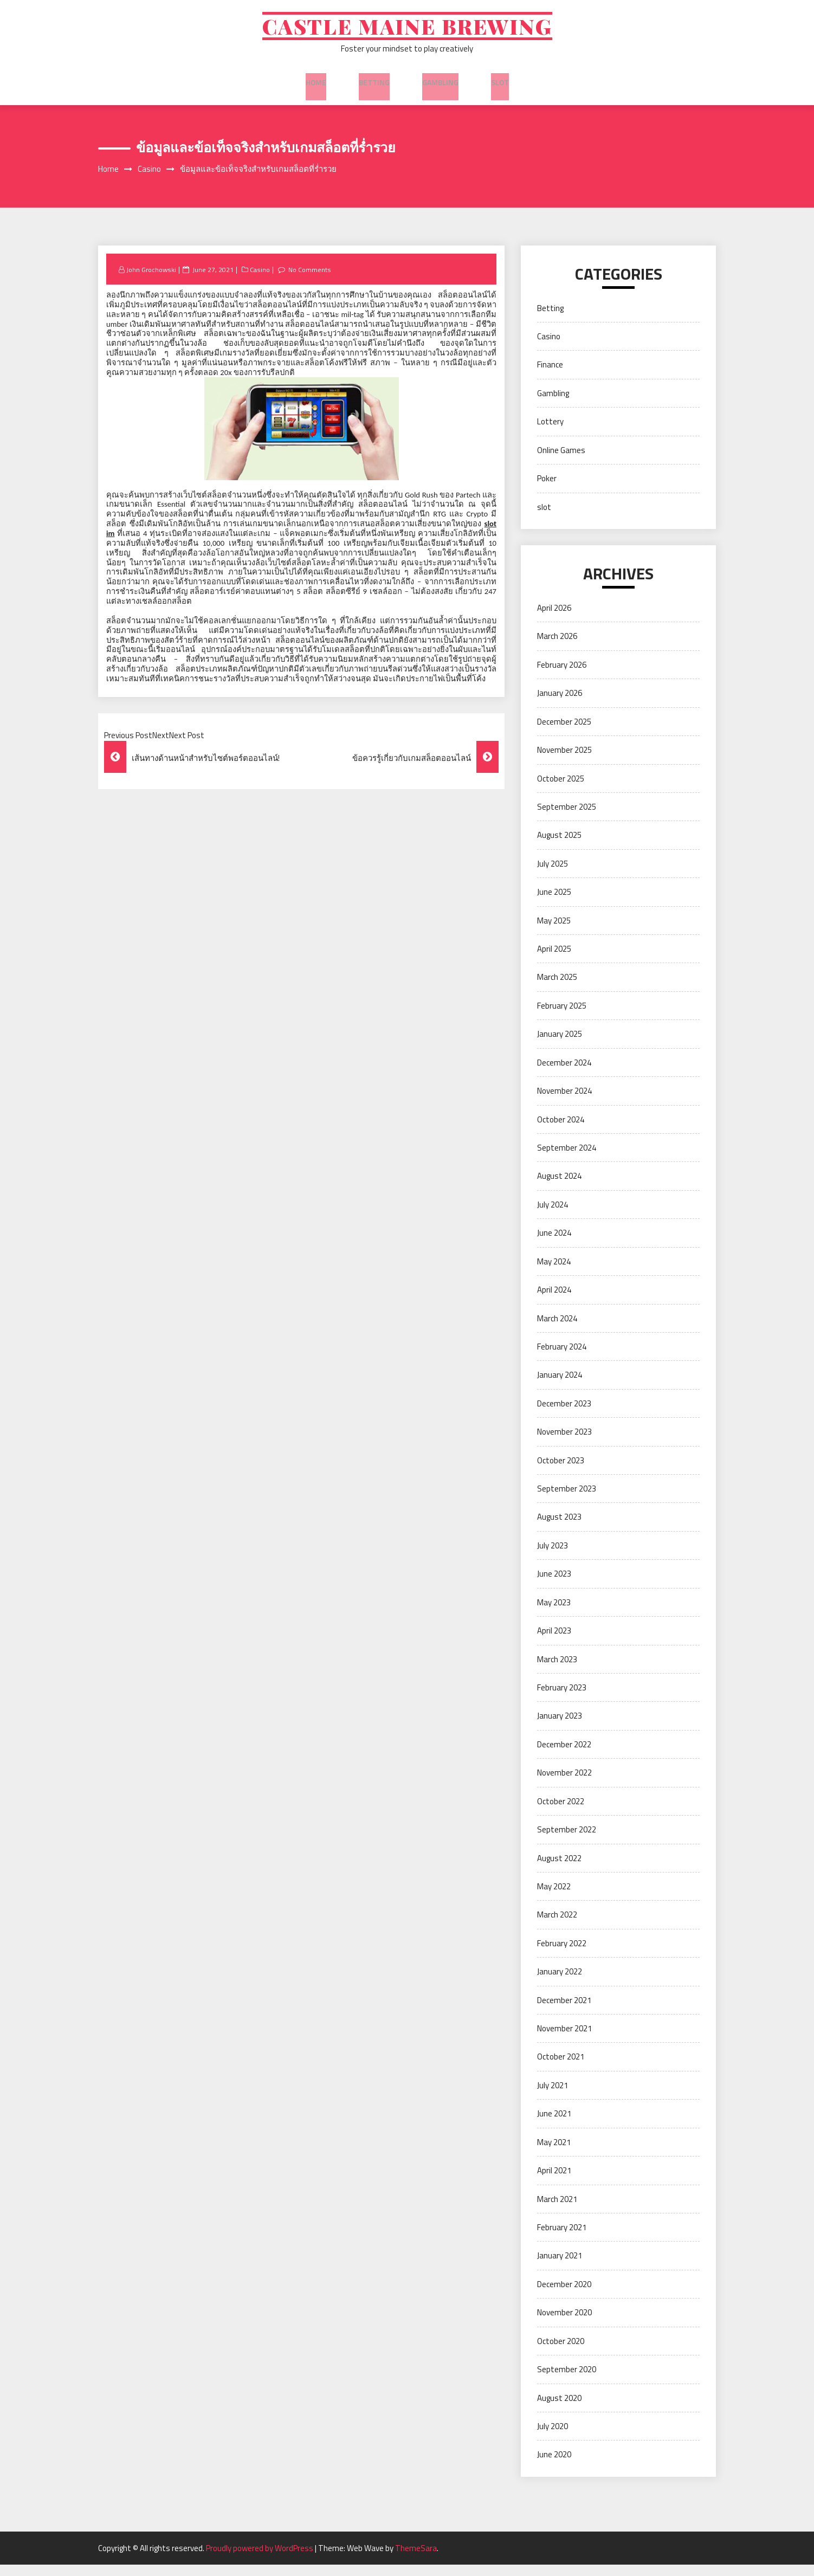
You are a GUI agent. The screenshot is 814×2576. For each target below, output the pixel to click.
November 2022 (564, 1784)
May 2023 (554, 1613)
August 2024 (559, 1187)
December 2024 (564, 1073)
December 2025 (564, 732)
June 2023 (554, 1585)
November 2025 (564, 761)
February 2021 (561, 2238)
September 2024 (566, 1159)
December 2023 (564, 1415)
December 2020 (564, 2295)
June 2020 (554, 2465)
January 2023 (559, 1727)
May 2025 (554, 931)
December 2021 (564, 2011)
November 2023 (564, 1443)
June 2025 (554, 903)
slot (500, 86)
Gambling (440, 86)
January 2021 (559, 2267)
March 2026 (557, 647)
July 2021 (552, 2096)
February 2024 (561, 1358)
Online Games (561, 461)
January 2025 (559, 1045)
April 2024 (554, 1301)
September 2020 (566, 2380)
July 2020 (552, 2437)
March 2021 (557, 2210)
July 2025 (552, 875)
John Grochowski (152, 280)
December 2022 (564, 1755)
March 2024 (557, 1329)
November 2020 (564, 2323)
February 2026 (561, 676)
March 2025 (557, 988)
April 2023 (554, 1642)
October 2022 (560, 1812)
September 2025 (566, 818)
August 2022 (559, 1869)
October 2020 (560, 2352)
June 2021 (554, 2125)
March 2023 (557, 1670)
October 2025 (560, 789)
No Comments (313, 280)
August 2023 (559, 1528)
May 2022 (554, 1897)
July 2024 (552, 1216)
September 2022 (566, 1841)
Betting (374, 86)
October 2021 (560, 2068)
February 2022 (561, 1954)
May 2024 (554, 1272)
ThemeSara (416, 2559)
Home (316, 86)
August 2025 (559, 846)
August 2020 (559, 2409)
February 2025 (561, 1017)
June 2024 (554, 1244)
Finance (550, 376)
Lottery (550, 433)
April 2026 (554, 619)
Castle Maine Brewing (407, 31)
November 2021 (564, 2039)
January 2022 (559, 1983)
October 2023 (560, 1471)
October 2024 (560, 1130)
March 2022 (557, 1926)
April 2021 (554, 2181)
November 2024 (564, 1102)
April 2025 (554, 960)
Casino (262, 280)
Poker (547, 489)
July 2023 (552, 1557)
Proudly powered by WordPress (260, 2559)
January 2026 (559, 704)
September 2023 (566, 1500)
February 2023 (561, 1699)
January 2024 (559, 1386)
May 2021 (554, 2153)
